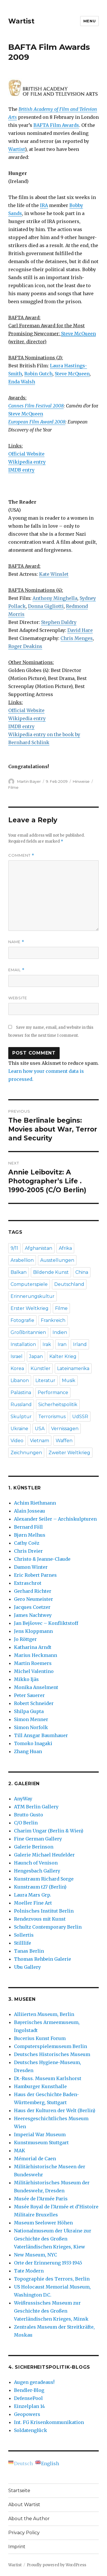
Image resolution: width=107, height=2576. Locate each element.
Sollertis (24, 1935)
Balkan (19, 1272)
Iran (62, 1344)
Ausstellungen (57, 1260)
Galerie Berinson (33, 1847)
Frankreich (53, 1320)
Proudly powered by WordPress (56, 2565)
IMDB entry (21, 470)
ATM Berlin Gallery (36, 1807)
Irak (47, 1344)
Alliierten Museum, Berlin (44, 2014)
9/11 (14, 1248)
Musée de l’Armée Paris (41, 2198)
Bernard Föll (28, 1527)
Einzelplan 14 (29, 2406)
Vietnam (39, 1440)
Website (17, 998)
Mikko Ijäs (26, 1679)
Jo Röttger (25, 1639)
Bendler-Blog (29, 2390)
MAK (19, 2150)
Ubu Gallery (27, 1967)
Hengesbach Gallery (37, 1871)
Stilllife (22, 1943)
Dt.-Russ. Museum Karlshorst (47, 2078)
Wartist (21, 21)
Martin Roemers (33, 1663)
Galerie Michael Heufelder (44, 1855)
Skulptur (21, 1416)
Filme (13, 787)
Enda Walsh (21, 382)
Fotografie (22, 1320)
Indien (60, 1332)
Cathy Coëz (26, 1543)
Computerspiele (29, 1284)
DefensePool (28, 2398)
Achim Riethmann (35, 1503)
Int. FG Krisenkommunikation (49, 2422)
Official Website (26, 454)
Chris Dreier (28, 1551)
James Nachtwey (33, 1615)
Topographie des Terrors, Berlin (52, 2279)
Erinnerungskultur (32, 1296)
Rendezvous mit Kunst (40, 1919)
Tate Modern (29, 2271)
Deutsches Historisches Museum (52, 2054)
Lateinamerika (73, 1368)
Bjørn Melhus (29, 1535)
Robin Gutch (38, 374)
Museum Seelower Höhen (43, 2223)
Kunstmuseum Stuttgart (41, 2142)
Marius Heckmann (35, 1655)
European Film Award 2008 (36, 422)
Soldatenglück (30, 2430)
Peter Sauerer (29, 1695)
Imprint (16, 2546)
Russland (21, 1404)
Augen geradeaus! (34, 2382)
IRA (44, 205)
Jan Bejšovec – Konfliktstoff (46, 1623)
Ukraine (19, 1428)
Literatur (45, 1380)
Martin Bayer (29, 781)
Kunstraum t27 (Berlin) (40, 1887)
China (81, 1272)
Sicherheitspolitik (57, 1404)
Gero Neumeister (33, 1599)
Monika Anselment (36, 1687)
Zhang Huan (28, 1751)
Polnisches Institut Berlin (44, 1911)
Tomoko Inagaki (33, 1743)
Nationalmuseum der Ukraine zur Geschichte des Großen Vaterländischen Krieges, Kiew (52, 2239)
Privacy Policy (24, 2532)
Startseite (19, 2490)
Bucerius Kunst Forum (40, 2038)
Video (17, 1440)
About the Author (29, 2518)
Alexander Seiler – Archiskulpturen (55, 1519)
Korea (17, 1368)
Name (16, 941)
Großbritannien (28, 1332)
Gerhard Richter (32, 1591)
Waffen (64, 1440)
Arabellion (22, 1260)
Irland (80, 1344)
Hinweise (81, 781)
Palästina (21, 1392)
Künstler (41, 1368)
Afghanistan (38, 1248)
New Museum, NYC (35, 2255)
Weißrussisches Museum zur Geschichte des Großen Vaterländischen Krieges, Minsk (51, 2311)
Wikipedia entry (27, 462)
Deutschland (69, 1284)
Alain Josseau (29, 1511)
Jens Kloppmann (33, 1631)
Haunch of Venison (36, 1863)
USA (40, 1428)
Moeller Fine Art (33, 1903)
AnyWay (23, 1799)
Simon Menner (31, 1719)
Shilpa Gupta (29, 1711)
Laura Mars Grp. (32, 1895)
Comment (21, 855)
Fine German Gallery (38, 1839)
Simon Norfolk (31, 1727)
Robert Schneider (34, 1703)
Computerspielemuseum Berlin (50, 2046)
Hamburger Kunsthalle (40, 2086)
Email (16, 969)
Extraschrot (27, 1583)
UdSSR (80, 1416)
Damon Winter (31, 1567)
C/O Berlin (26, 1823)
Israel (17, 1356)
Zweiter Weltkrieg (69, 1452)
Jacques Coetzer (32, 1607)
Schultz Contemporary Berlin (48, 1927)
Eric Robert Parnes (35, 1575)
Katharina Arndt (32, 1647)
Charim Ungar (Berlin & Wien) (48, 1831)
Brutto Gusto (28, 1815)
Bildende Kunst (51, 1272)
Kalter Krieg (62, 1356)
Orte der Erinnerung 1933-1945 (48, 2263)
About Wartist (24, 2504)
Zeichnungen (26, 1452)
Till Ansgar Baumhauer (41, 1735)
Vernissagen (64, 1428)
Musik (68, 1380)
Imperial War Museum (40, 2134)
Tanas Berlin (29, 1951)
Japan (36, 1356)
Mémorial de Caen (35, 2158)
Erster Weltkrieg (30, 1308)
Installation (23, 1344)
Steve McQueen (72, 374)
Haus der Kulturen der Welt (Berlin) (54, 2110)
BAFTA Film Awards (56, 125)
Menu (89, 21)
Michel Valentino (34, 1671)
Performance (53, 1392)
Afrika (65, 1248)
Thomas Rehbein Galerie (42, 1959)
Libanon (20, 1380)
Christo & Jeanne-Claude (42, 1559)
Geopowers (27, 2414)
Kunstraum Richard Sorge (44, 1879)
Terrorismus (52, 1416)
